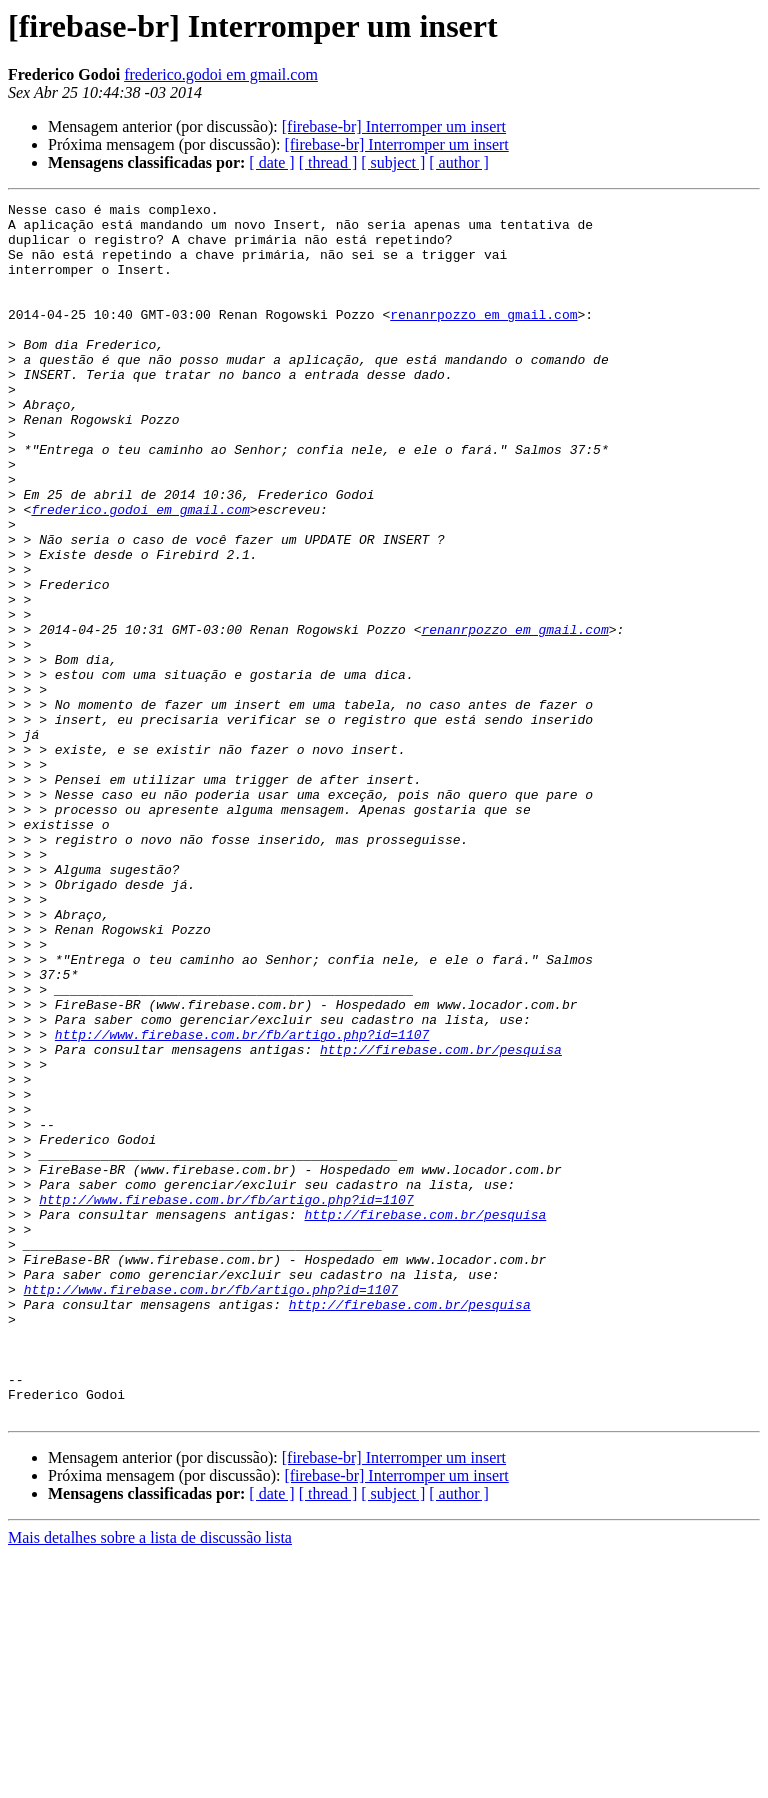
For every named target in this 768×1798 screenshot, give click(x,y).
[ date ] (271, 162)
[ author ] (459, 162)
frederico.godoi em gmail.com (221, 74)
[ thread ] (328, 162)
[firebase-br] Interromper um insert (394, 126)
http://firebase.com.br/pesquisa (441, 1220)
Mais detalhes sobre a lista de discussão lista (150, 1780)
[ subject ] (393, 162)
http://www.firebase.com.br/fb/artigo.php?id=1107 (242, 1202)
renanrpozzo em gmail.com (483, 338)
